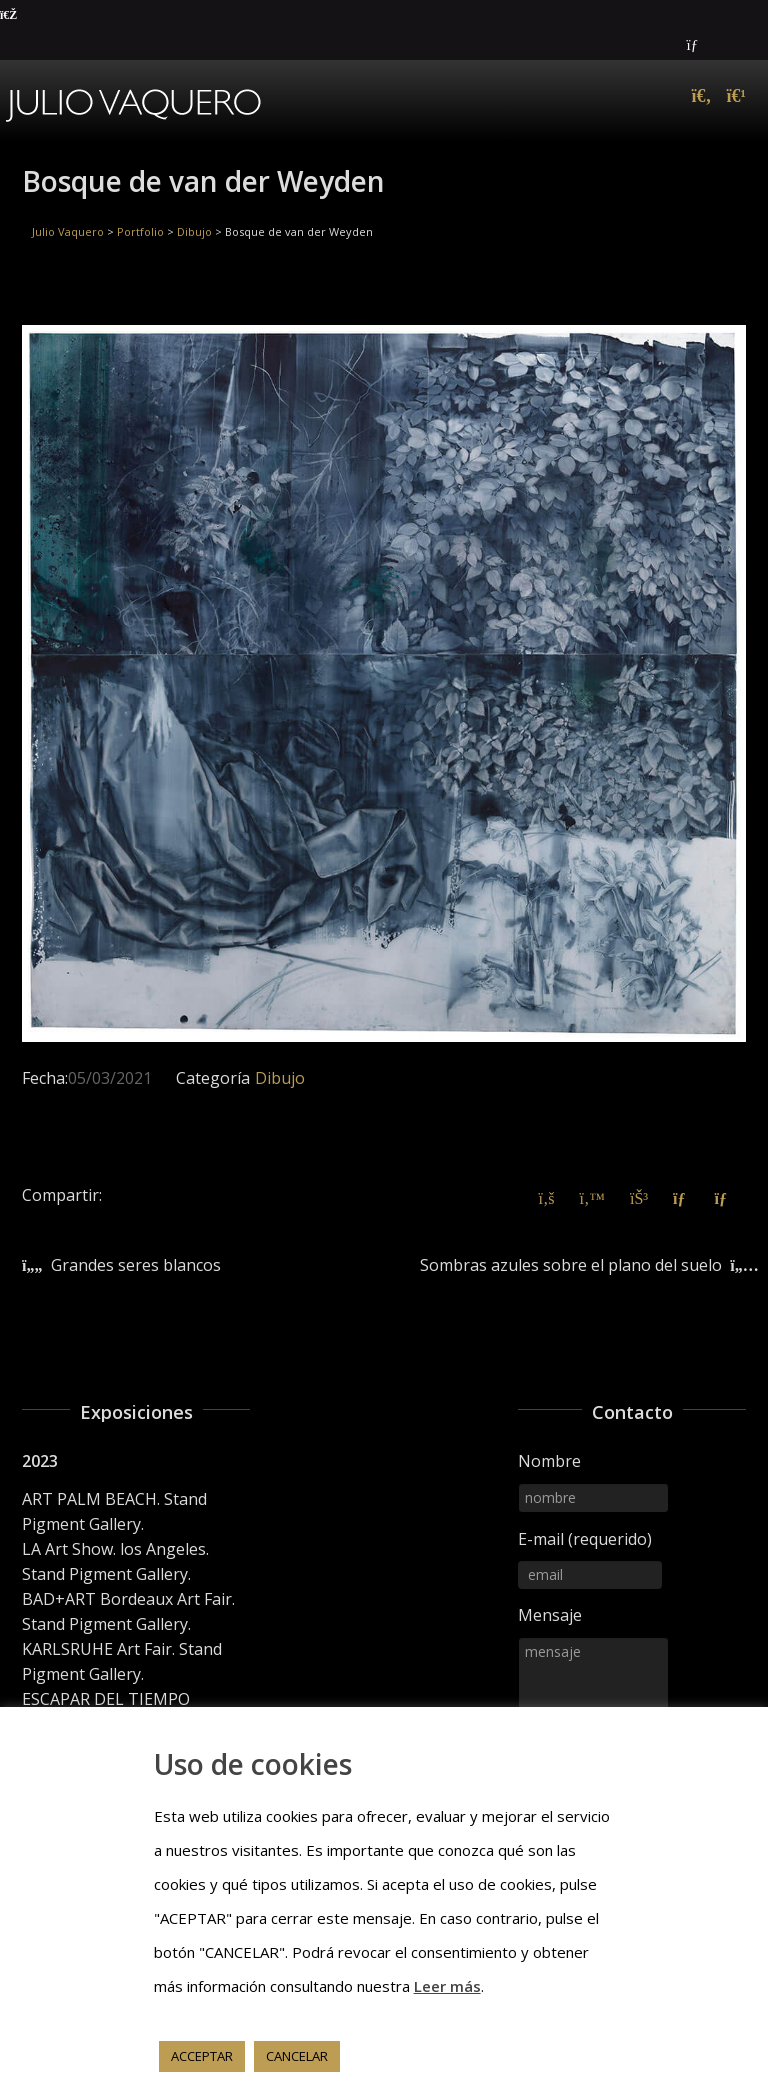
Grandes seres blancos (136, 1265)
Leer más (447, 1986)
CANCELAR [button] (297, 2056)
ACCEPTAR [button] (202, 2056)
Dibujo (280, 1078)
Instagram (744, 45)
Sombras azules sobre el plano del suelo (571, 1265)
